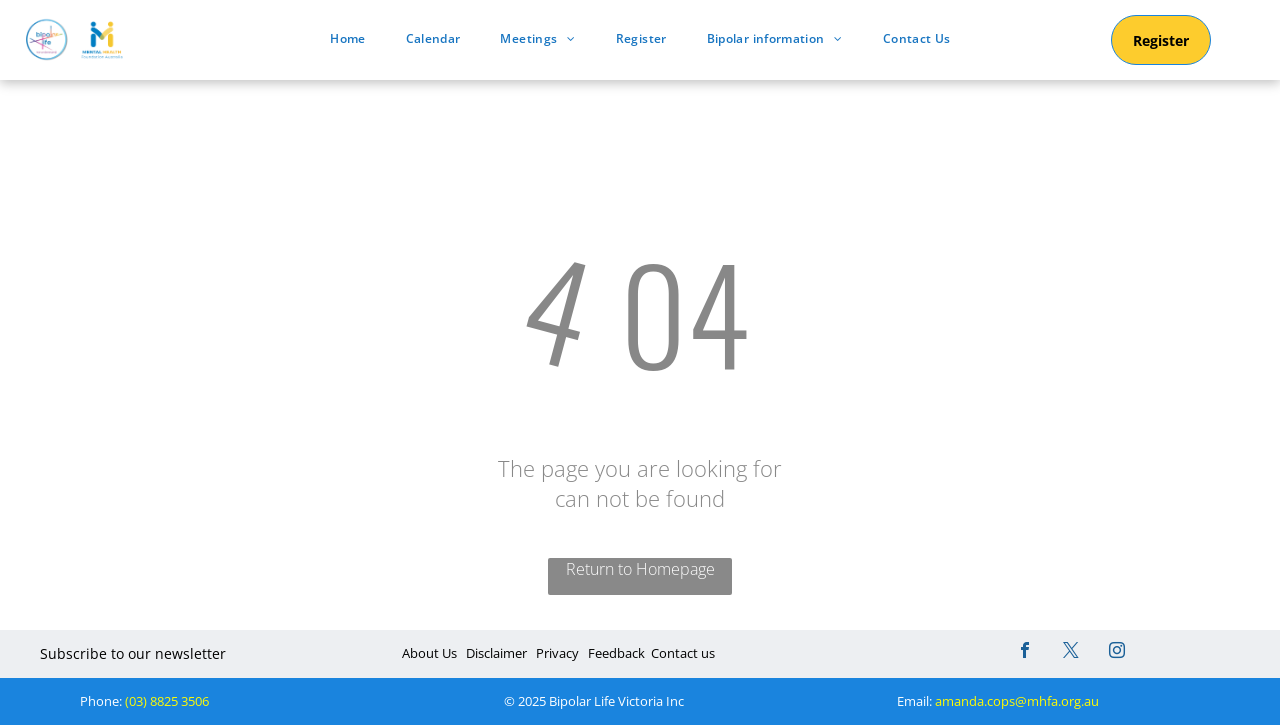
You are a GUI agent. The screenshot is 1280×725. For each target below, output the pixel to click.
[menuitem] (347, 38)
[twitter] (1071, 652)
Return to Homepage (640, 569)
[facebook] (1025, 652)
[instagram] (1117, 652)
